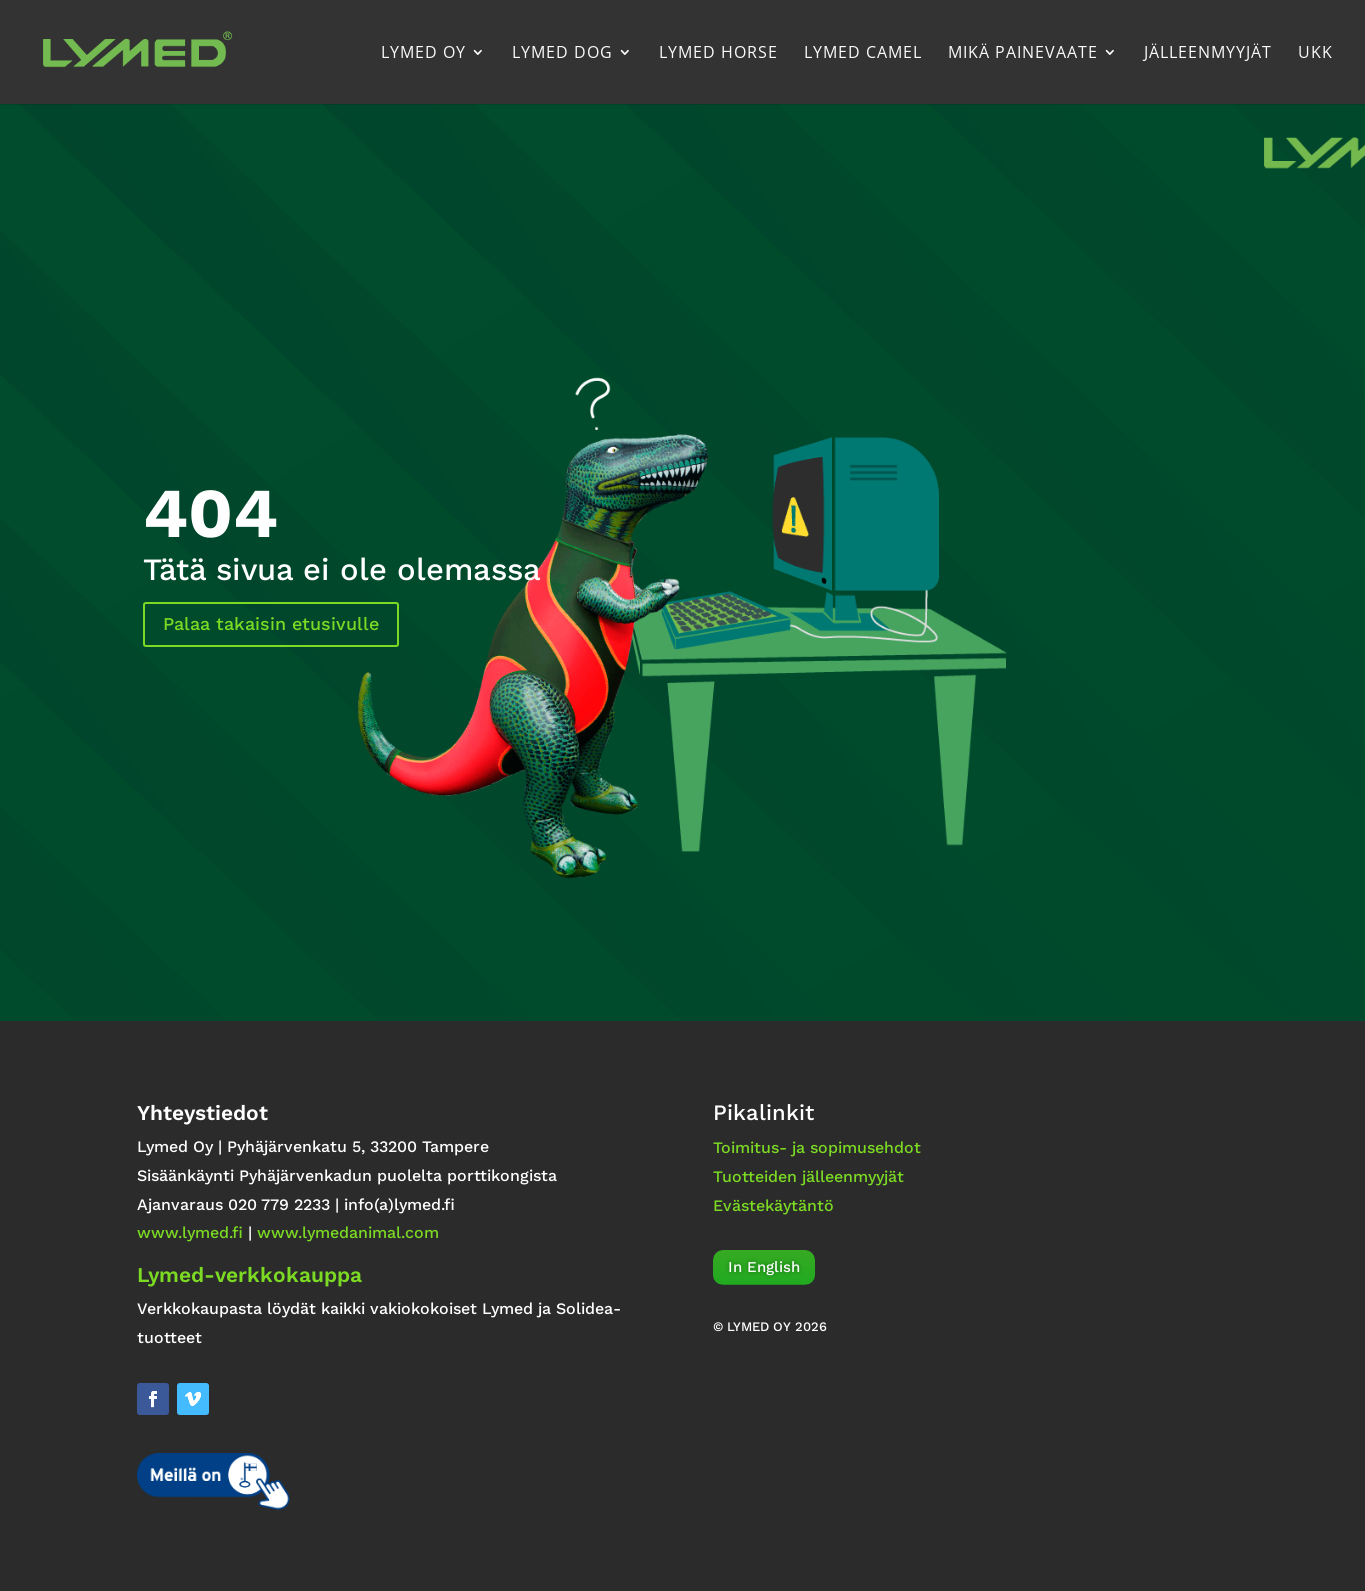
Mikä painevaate (1023, 54)
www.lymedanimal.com (348, 1232)
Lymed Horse (718, 54)
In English (764, 1267)
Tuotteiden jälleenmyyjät (808, 1176)
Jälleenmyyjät (1208, 54)
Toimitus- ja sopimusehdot (817, 1147)
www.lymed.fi (190, 1232)
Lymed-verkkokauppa (249, 1274)
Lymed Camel (863, 54)
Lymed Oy (423, 54)
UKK (1315, 54)
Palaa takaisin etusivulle (271, 623)
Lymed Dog (562, 54)
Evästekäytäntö (773, 1205)
